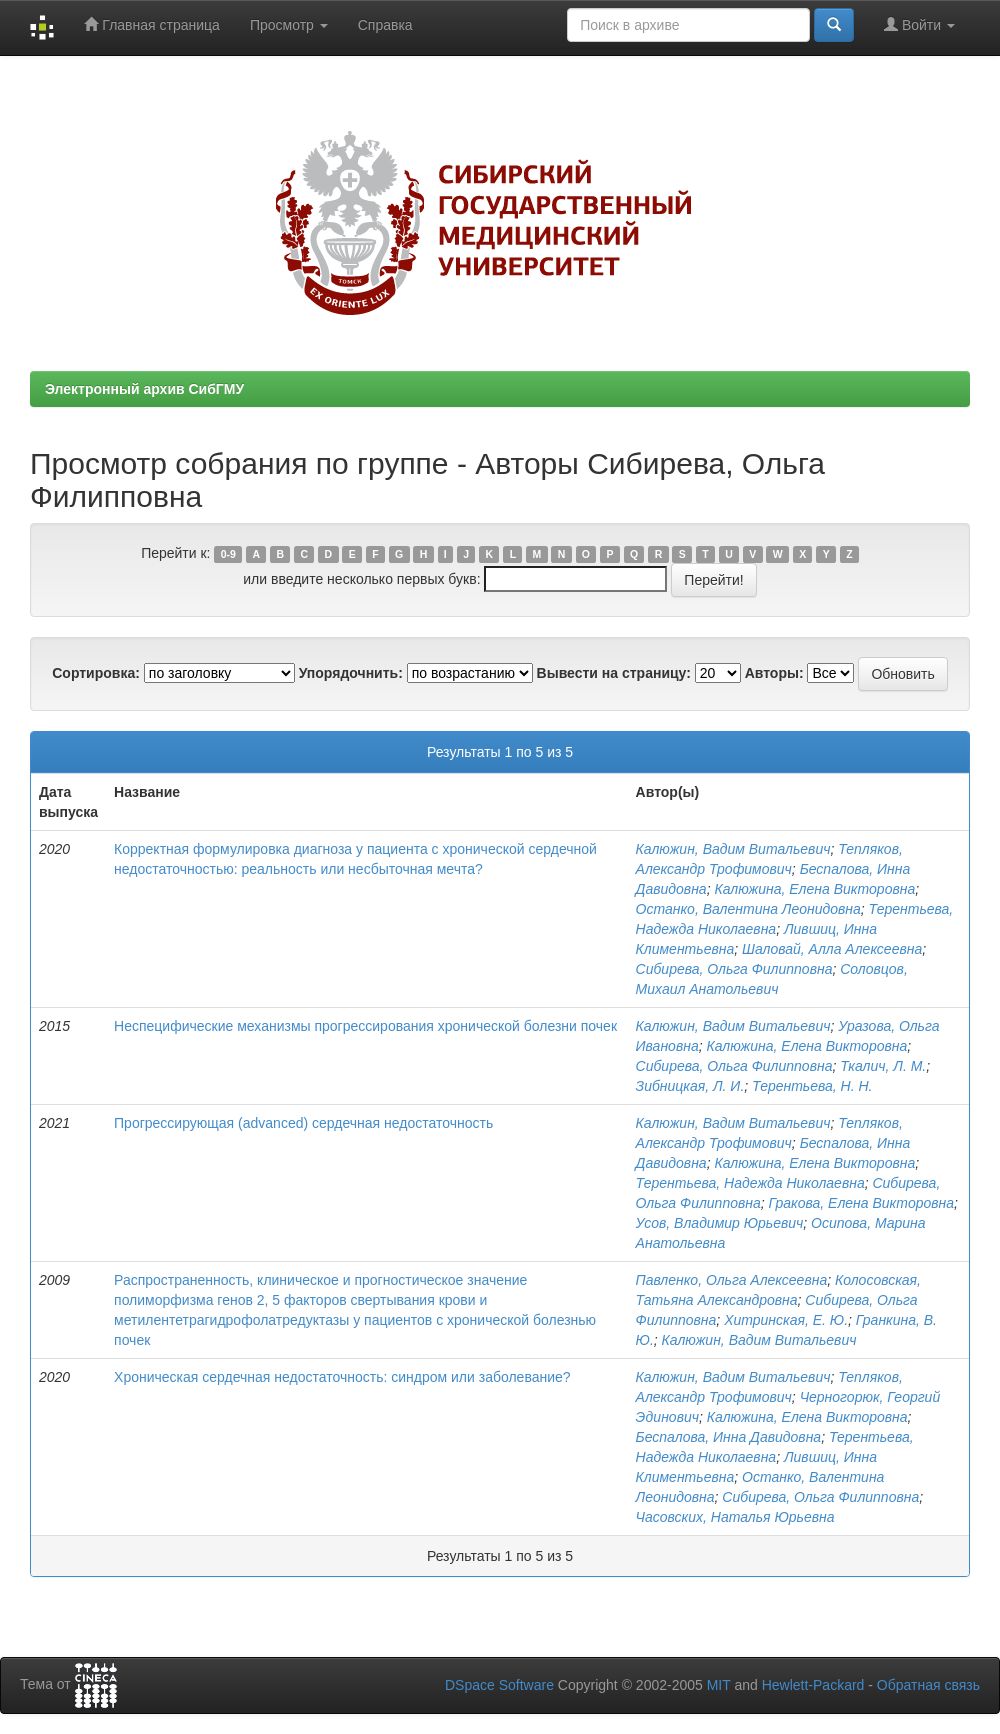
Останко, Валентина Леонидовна (748, 909)
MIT (719, 1685)
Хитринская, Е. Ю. (786, 1320)
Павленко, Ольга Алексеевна (732, 1280)
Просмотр (289, 25)
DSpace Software (499, 1685)
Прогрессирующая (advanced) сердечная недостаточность (303, 1123)
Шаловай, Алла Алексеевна (832, 949)
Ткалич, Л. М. (883, 1066)
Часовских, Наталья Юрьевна (735, 1517)
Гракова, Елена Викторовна (862, 1203)
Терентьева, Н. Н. (812, 1086)
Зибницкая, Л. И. (690, 1086)
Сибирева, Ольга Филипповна (734, 969)
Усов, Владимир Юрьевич (720, 1223)
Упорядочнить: (351, 673)
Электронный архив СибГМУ (144, 389)
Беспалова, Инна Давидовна (729, 1437)
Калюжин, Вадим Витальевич (733, 849)
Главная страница (151, 24)
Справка (385, 25)
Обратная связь (928, 1685)
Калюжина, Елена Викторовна (814, 889)
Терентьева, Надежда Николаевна (750, 1183)
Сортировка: (96, 673)
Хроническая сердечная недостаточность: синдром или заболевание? (342, 1377)
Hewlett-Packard (813, 1685)
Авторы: (774, 673)
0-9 (228, 554)
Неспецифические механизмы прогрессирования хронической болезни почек (365, 1026)
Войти (919, 24)
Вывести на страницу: (614, 673)
